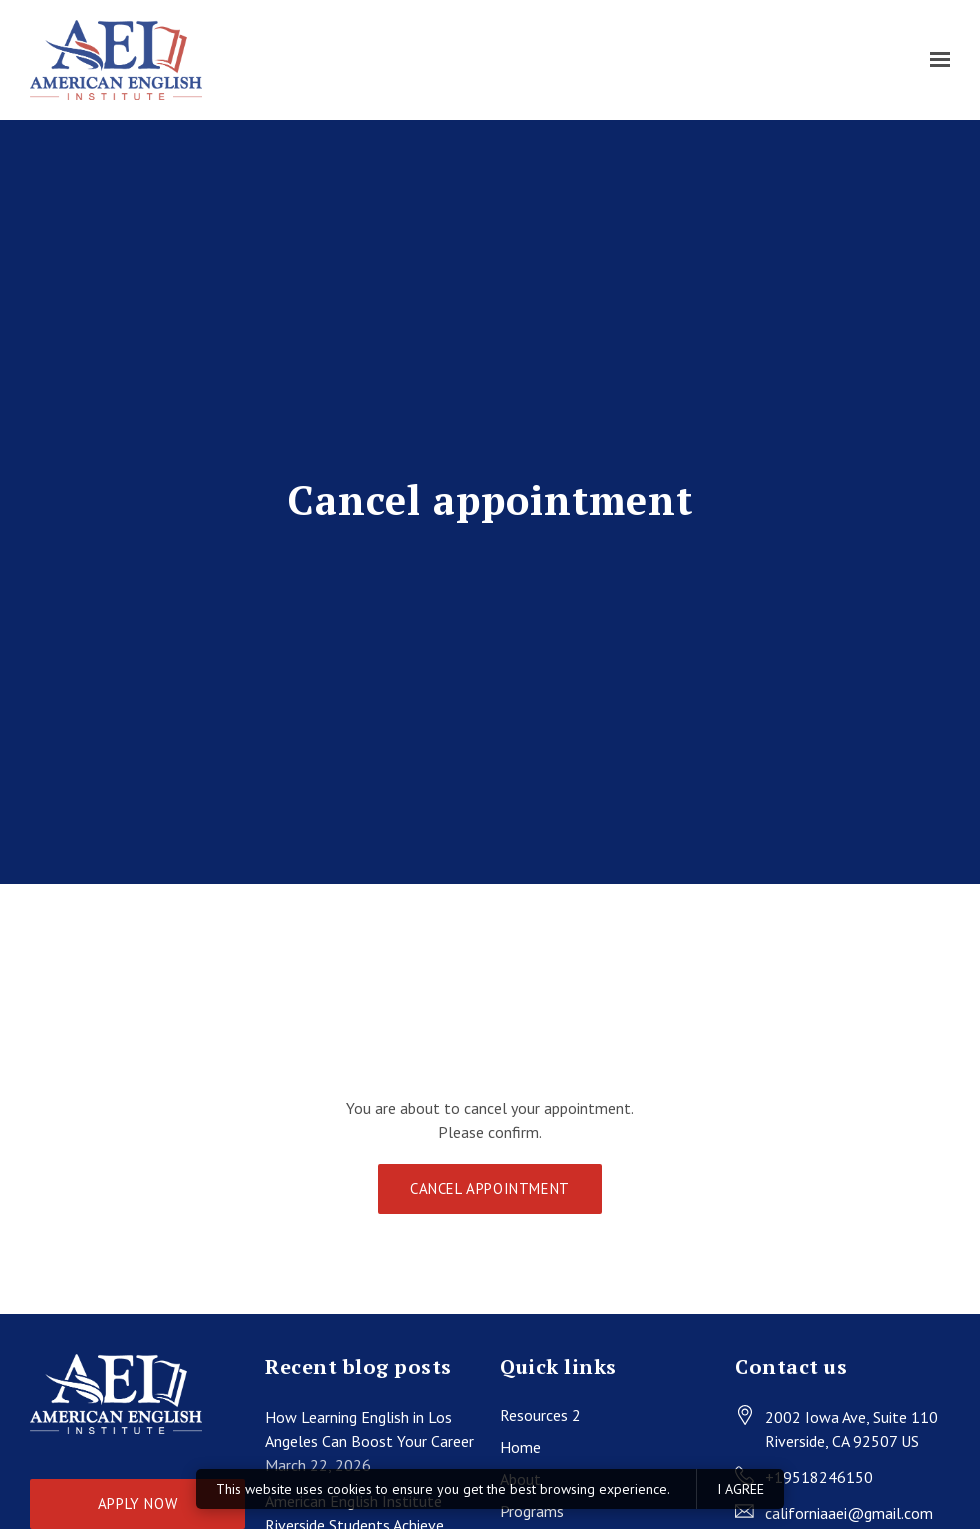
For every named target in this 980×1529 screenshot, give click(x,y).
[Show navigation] (935, 60)
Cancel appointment (490, 1188)
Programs (532, 1511)
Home (520, 1447)
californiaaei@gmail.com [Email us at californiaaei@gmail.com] (849, 1513)
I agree (740, 1489)
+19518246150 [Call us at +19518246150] (819, 1477)
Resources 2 (540, 1415)
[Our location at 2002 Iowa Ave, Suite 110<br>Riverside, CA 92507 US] (851, 1429)
